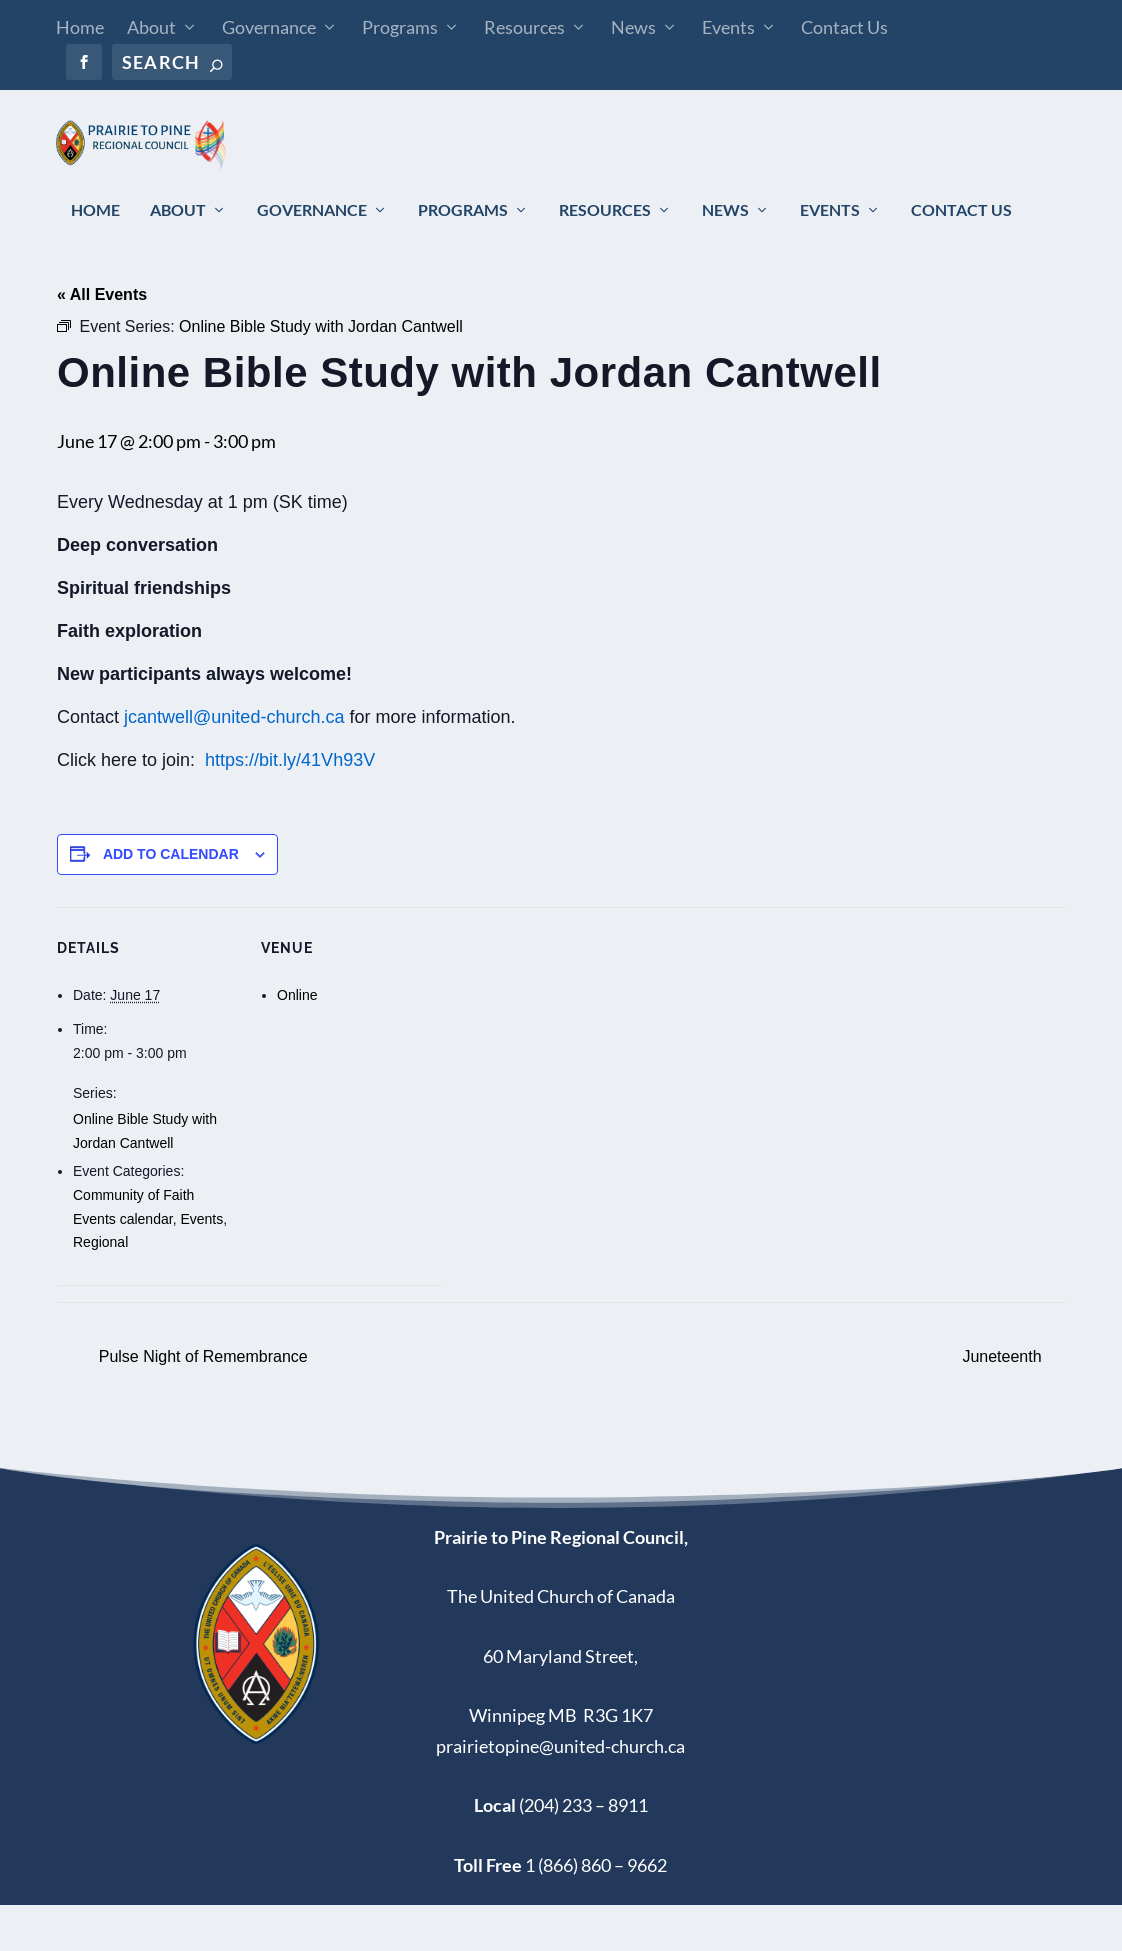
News (633, 27)
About (151, 27)
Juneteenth (1004, 1403)
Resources (524, 27)
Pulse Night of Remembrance (200, 1403)
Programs (400, 27)
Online (297, 1042)
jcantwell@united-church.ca (234, 763)
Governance (269, 27)
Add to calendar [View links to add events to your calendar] (171, 900)
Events (728, 27)
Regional (100, 1289)
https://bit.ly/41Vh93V (290, 806)
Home (80, 27)
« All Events (102, 340)
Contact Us (844, 27)
